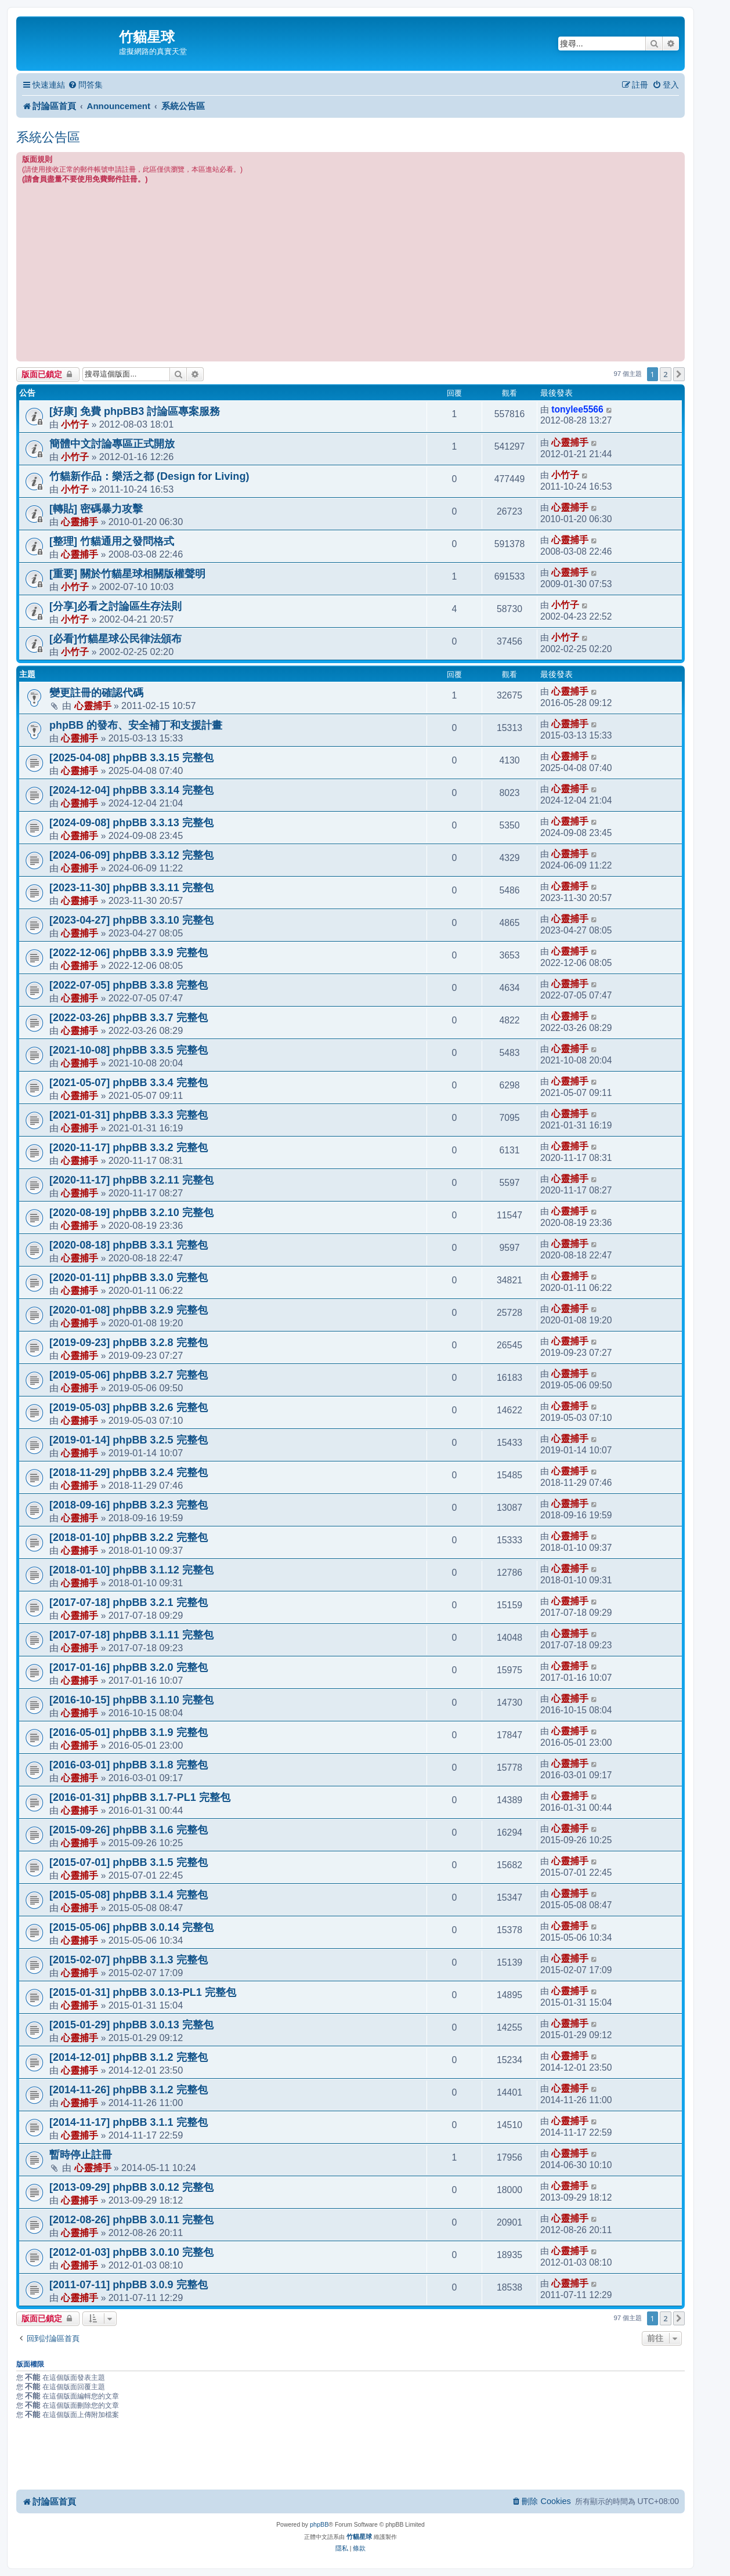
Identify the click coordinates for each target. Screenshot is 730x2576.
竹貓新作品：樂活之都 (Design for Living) (149, 476)
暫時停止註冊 (80, 2155)
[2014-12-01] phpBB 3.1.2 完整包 (128, 2057)
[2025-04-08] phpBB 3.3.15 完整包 (131, 758)
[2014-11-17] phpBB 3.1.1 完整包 (128, 2122)
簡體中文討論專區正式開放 (112, 444)
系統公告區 (48, 137)
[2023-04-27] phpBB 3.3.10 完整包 (131, 920)
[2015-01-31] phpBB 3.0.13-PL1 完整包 (142, 1992)
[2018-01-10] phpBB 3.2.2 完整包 (128, 1537)
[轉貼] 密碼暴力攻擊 (96, 509)
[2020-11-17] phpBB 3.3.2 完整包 (128, 1147)
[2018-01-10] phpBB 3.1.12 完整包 (131, 1570)
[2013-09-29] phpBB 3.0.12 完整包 (131, 2187)
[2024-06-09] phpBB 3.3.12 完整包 (131, 855)
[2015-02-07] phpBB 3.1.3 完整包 (128, 1960)
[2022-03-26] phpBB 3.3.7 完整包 (128, 1017)
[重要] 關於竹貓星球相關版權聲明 (127, 574)
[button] (679, 374)
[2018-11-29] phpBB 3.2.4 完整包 (128, 1472)
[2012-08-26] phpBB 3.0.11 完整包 (131, 2220)
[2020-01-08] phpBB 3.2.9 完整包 (128, 1310)
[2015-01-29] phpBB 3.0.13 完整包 (131, 2025)
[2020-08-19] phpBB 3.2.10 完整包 (131, 1212)
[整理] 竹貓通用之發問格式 (111, 541)
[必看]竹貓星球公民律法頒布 (115, 639)
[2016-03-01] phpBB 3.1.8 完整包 (128, 1765)
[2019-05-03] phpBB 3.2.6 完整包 (128, 1407)
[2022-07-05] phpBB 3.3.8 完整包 (128, 985)
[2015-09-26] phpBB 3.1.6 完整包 (128, 1830)
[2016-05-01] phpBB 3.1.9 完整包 (128, 1732)
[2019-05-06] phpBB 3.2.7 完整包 (128, 1375)
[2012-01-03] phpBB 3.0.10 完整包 (131, 2252)
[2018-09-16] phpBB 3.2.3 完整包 (128, 1505)
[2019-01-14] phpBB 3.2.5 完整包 (128, 1440)
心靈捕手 (569, 442)
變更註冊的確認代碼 (96, 693)
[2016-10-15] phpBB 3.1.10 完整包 (131, 1700)
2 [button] (665, 374)
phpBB (319, 2524)
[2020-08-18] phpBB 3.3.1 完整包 (128, 1245)
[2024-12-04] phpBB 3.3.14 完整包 (131, 790)
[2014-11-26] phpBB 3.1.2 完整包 (128, 2090)
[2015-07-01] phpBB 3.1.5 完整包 (128, 1862)
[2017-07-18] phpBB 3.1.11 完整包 (131, 1635)
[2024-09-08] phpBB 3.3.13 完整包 (131, 822)
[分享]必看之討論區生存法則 (115, 606)
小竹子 (75, 424)
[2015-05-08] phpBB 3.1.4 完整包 (128, 1895)
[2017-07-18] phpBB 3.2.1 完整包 (128, 1602)
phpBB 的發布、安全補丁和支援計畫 (135, 725)
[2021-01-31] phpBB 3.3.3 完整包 (128, 1115)
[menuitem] (85, 85)
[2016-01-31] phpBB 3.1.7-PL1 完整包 (139, 1797)
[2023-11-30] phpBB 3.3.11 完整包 (131, 887)
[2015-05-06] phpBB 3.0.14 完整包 (131, 1927)
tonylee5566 (577, 409)
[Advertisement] (350, 271)
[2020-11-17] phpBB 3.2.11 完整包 (131, 1180)
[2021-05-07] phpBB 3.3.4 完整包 (128, 1082)
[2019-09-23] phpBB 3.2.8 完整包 (128, 1342)
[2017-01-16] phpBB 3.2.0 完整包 (128, 1667)
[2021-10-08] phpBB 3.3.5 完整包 (128, 1050)
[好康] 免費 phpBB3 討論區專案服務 (134, 411)
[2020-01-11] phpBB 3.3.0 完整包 (128, 1277)
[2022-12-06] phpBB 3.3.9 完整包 (128, 952)
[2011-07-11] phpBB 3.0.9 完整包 (128, 2285)
